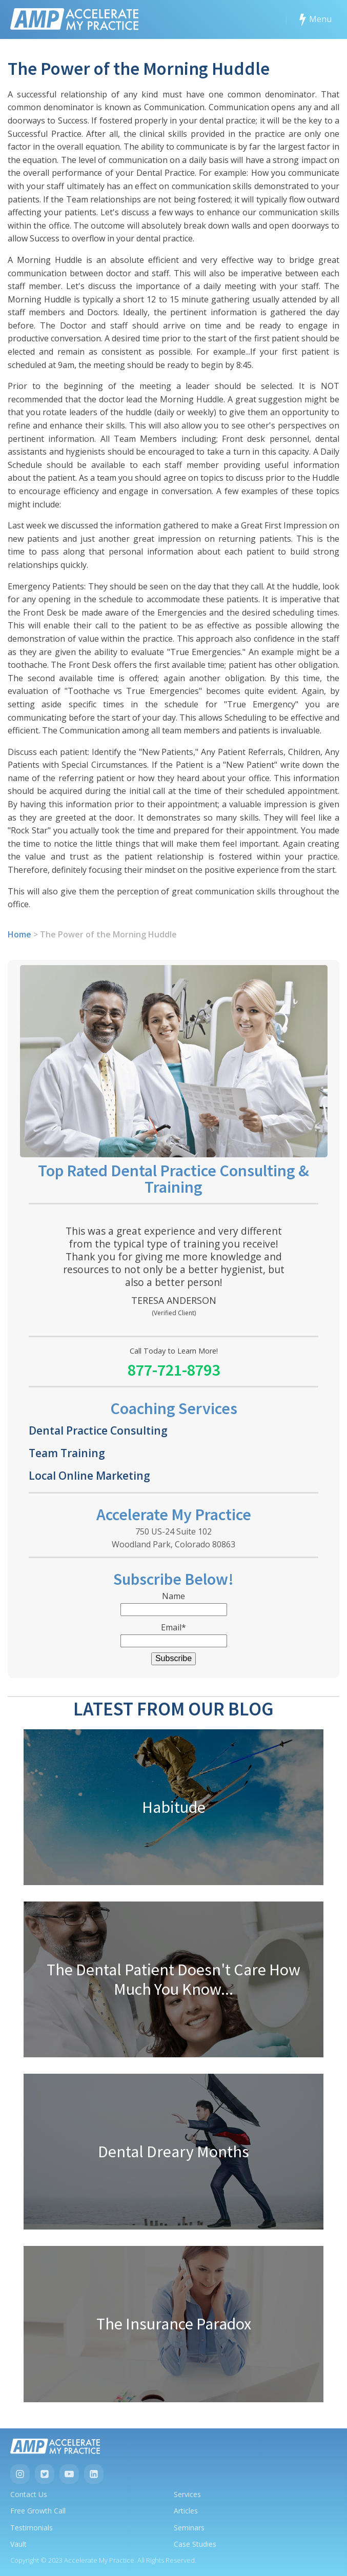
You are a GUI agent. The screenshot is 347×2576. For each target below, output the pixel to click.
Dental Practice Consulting (98, 1430)
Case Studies (195, 2544)
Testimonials (31, 2527)
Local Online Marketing (89, 1475)
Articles (186, 2511)
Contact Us (28, 2494)
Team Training (67, 1452)
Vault (18, 2544)
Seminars (189, 2527)
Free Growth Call (38, 2511)
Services (187, 2494)
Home (19, 934)
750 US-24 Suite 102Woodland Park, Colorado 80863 (173, 1538)
